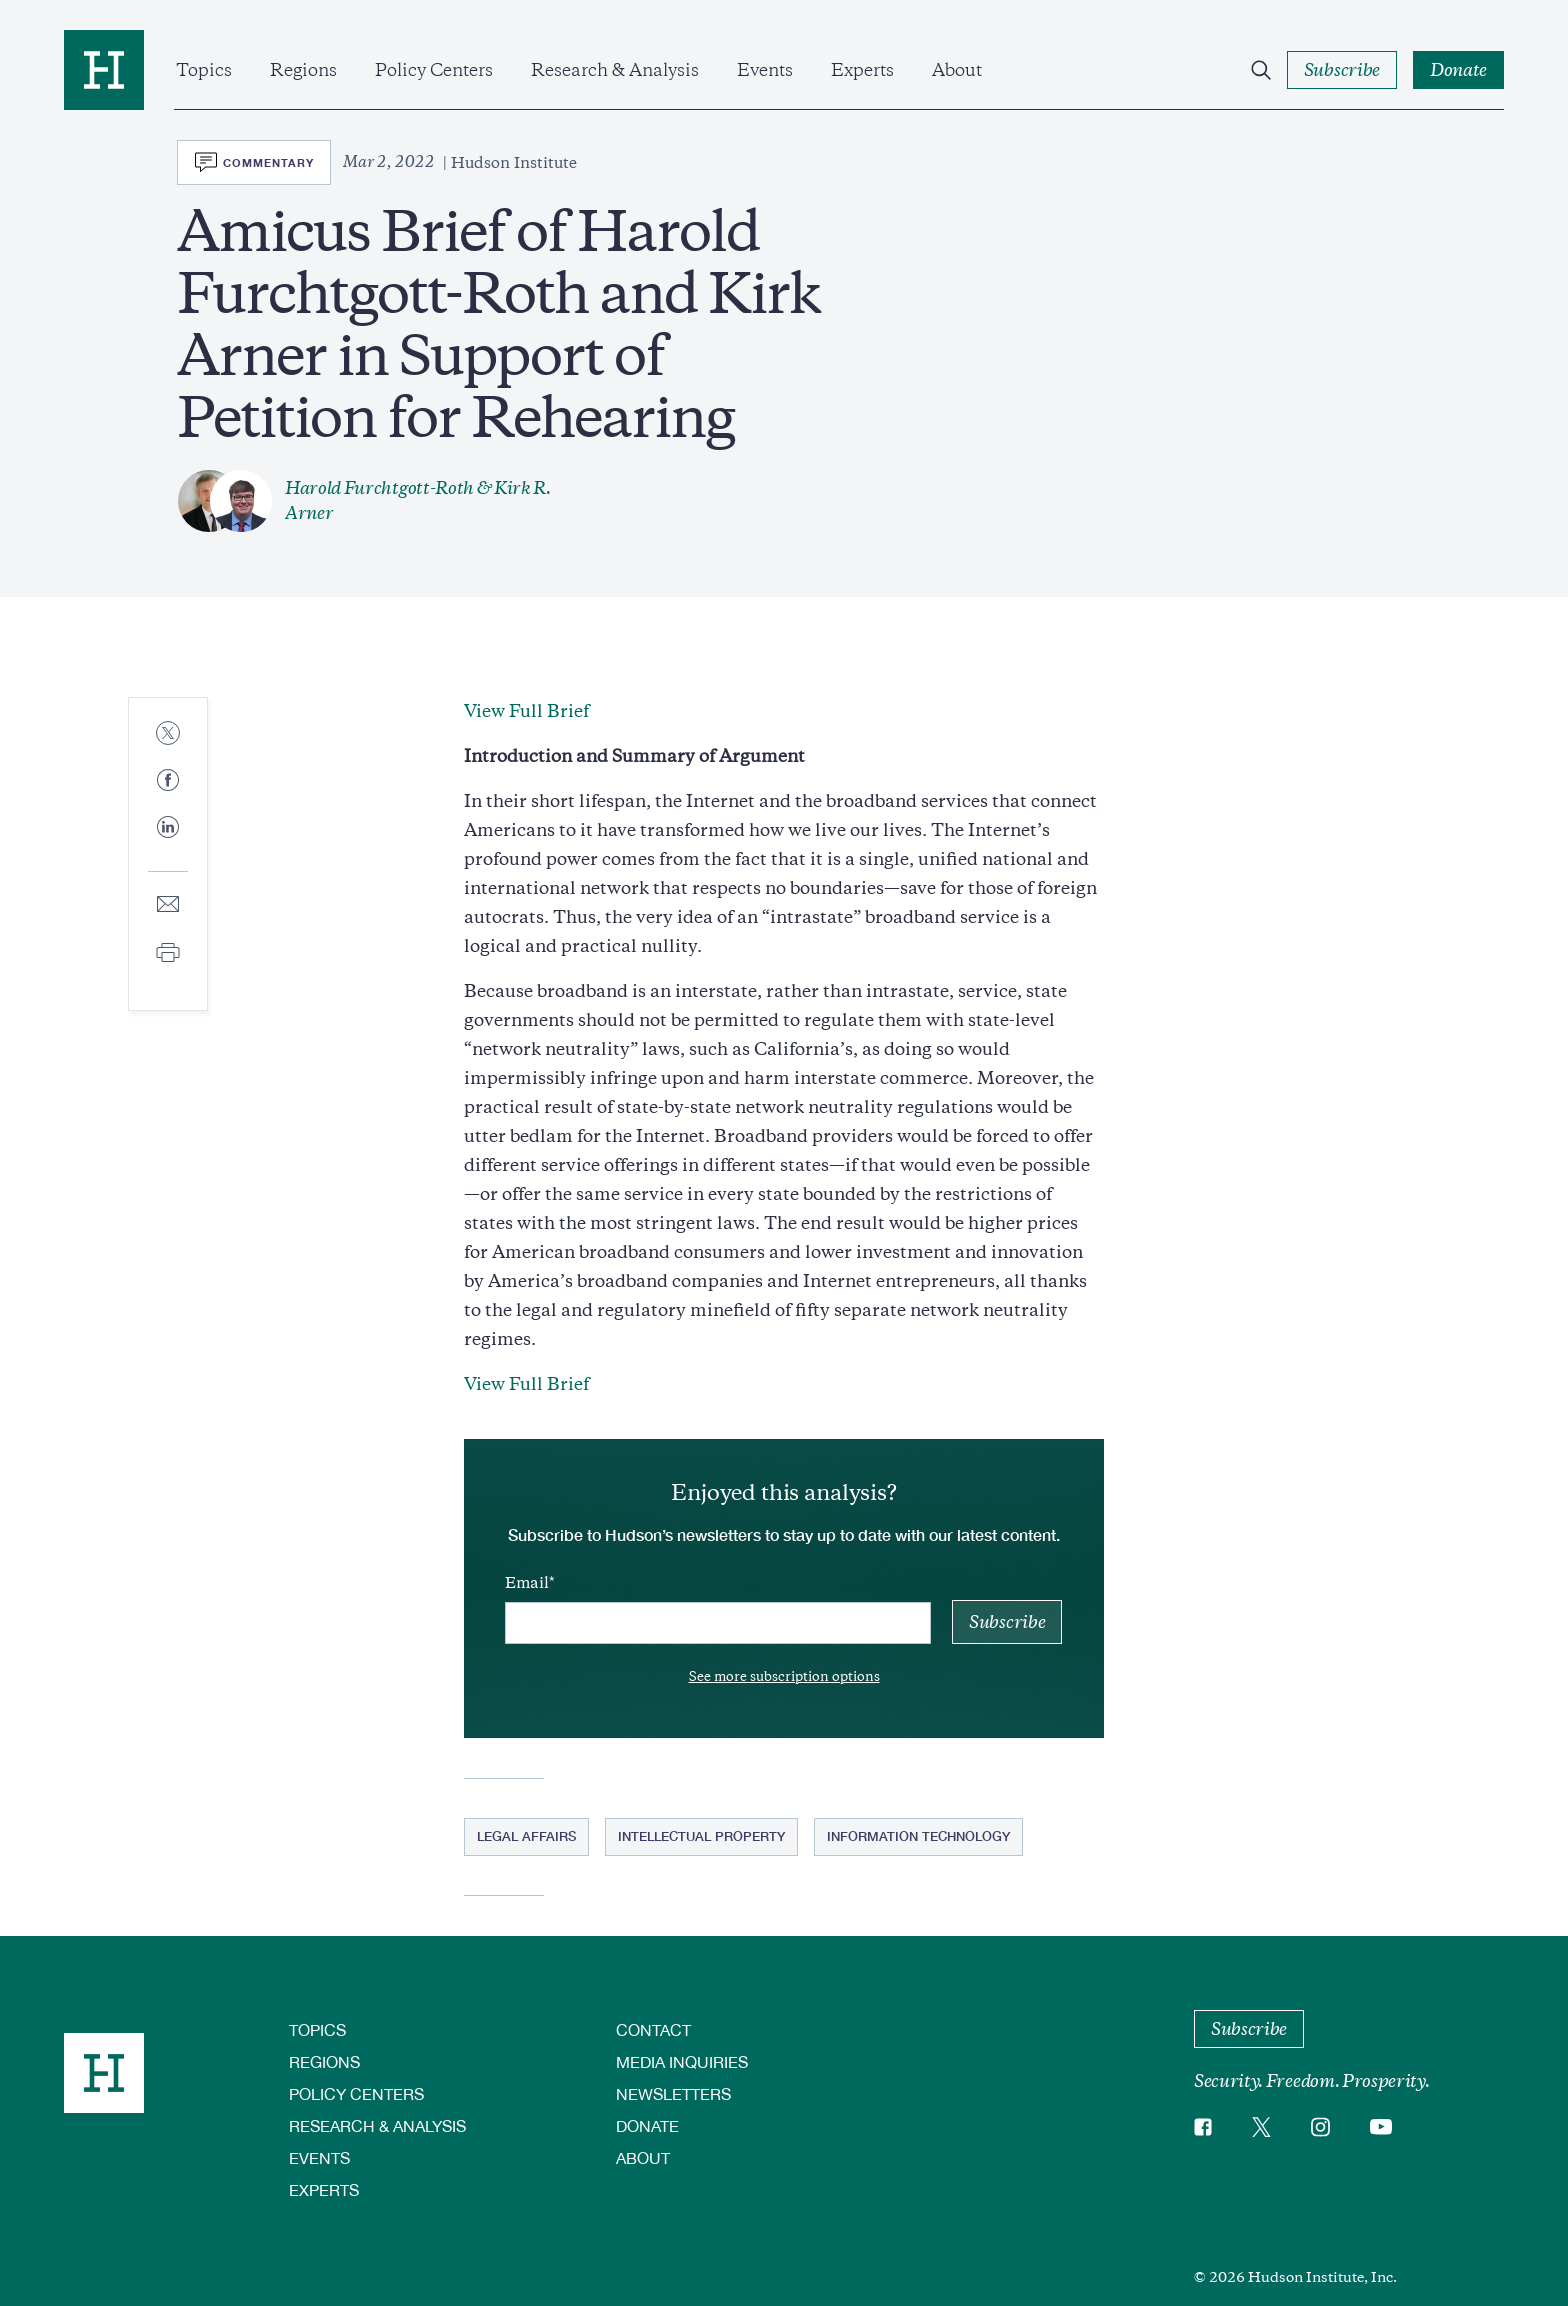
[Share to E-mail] (168, 905)
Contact (653, 2029)
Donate (647, 2125)
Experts (862, 70)
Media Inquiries (682, 2061)
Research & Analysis (615, 70)
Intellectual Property (701, 1836)
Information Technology (918, 1836)
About (957, 70)
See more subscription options (784, 1676)
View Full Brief (526, 711)
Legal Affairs (526, 1836)
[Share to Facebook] (168, 781)
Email (527, 1583)
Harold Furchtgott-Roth (379, 488)
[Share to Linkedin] (168, 843)
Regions (303, 70)
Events (765, 70)
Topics (204, 70)
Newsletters (673, 2093)
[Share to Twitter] (168, 734)
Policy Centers (434, 70)
